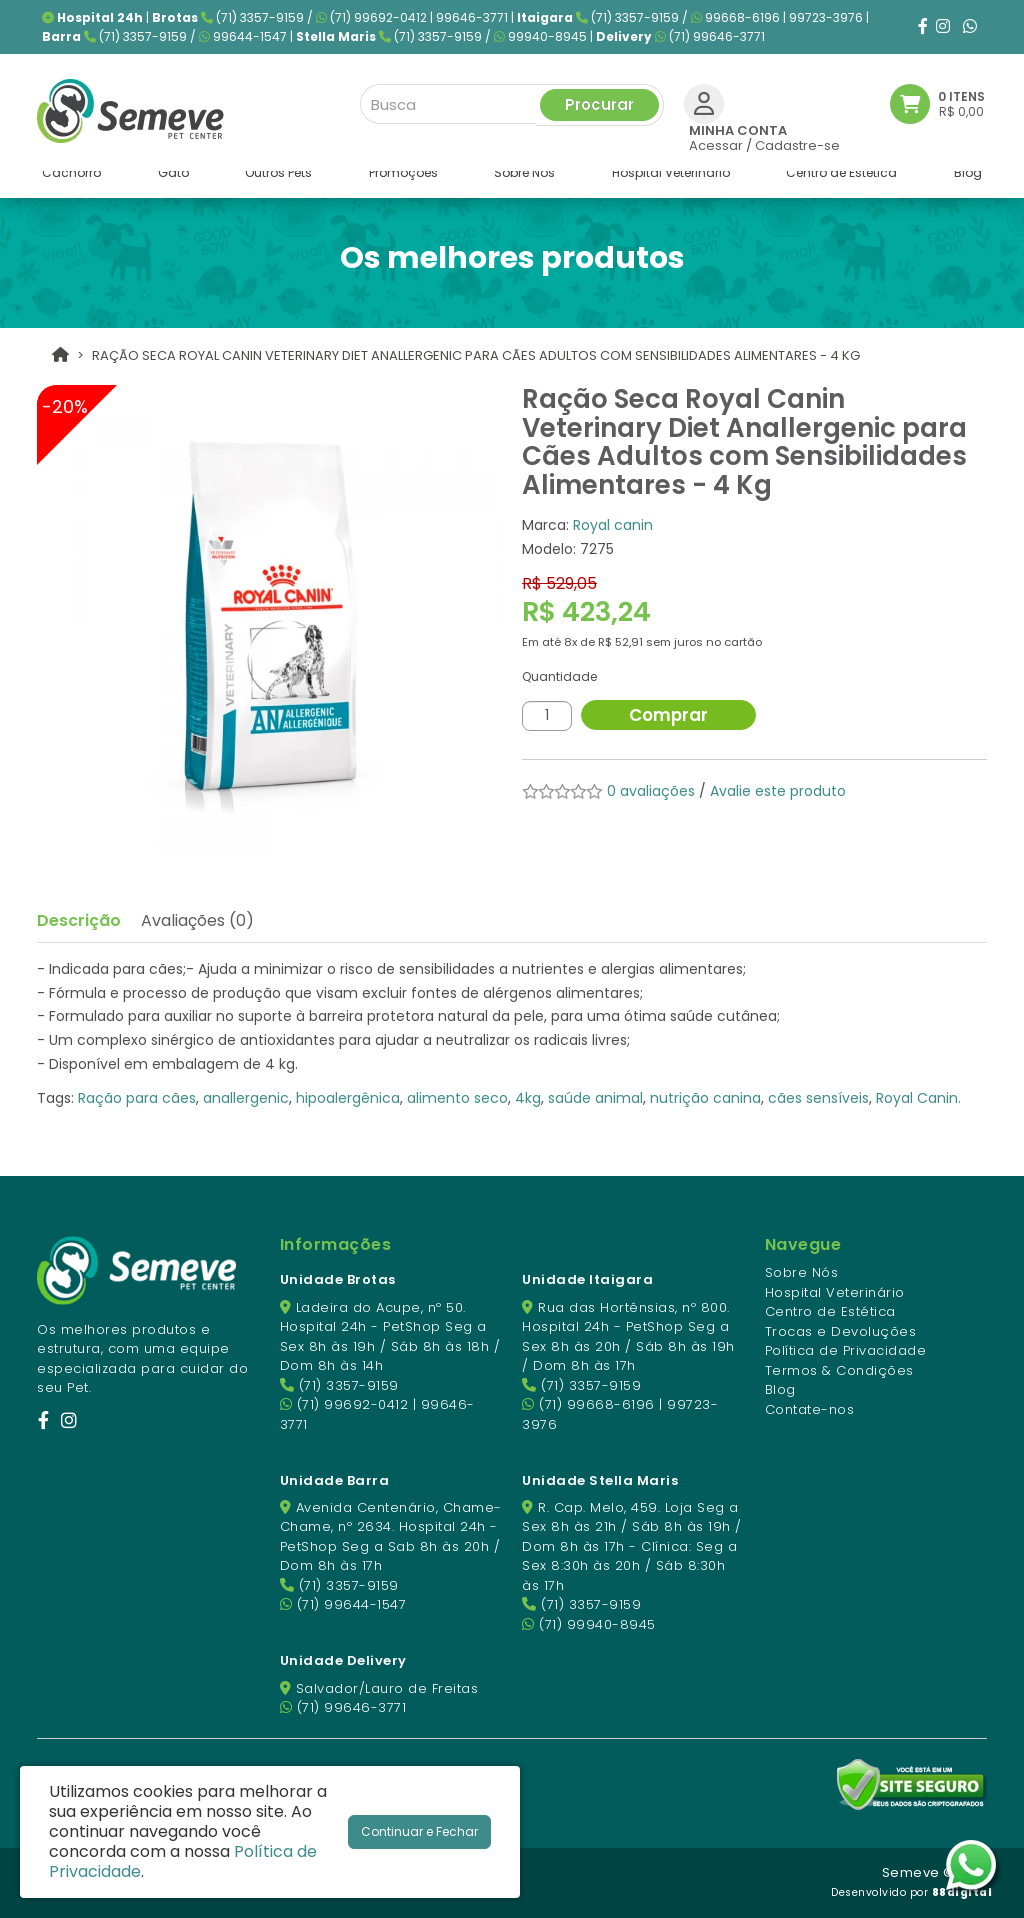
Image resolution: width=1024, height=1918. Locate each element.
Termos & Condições (839, 1370)
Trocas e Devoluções (841, 1331)
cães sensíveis (818, 1098)
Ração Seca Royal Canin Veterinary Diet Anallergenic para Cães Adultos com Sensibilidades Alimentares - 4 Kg (476, 355)
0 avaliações (651, 791)
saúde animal (595, 1098)
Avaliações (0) (197, 920)
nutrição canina (705, 1098)
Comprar (681, 715)
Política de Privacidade (846, 1350)
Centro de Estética (830, 1311)
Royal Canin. (918, 1098)
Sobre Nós (802, 1272)
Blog (780, 1389)
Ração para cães (137, 1098)
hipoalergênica (348, 1098)
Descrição (79, 920)
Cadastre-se (797, 141)
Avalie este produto (778, 791)
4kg (528, 1098)
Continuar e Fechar (419, 1831)
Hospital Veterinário (835, 1292)
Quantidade (559, 676)
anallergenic (246, 1098)
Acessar (716, 141)
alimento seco (457, 1098)
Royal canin (613, 525)
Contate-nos (810, 1409)
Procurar (599, 101)
